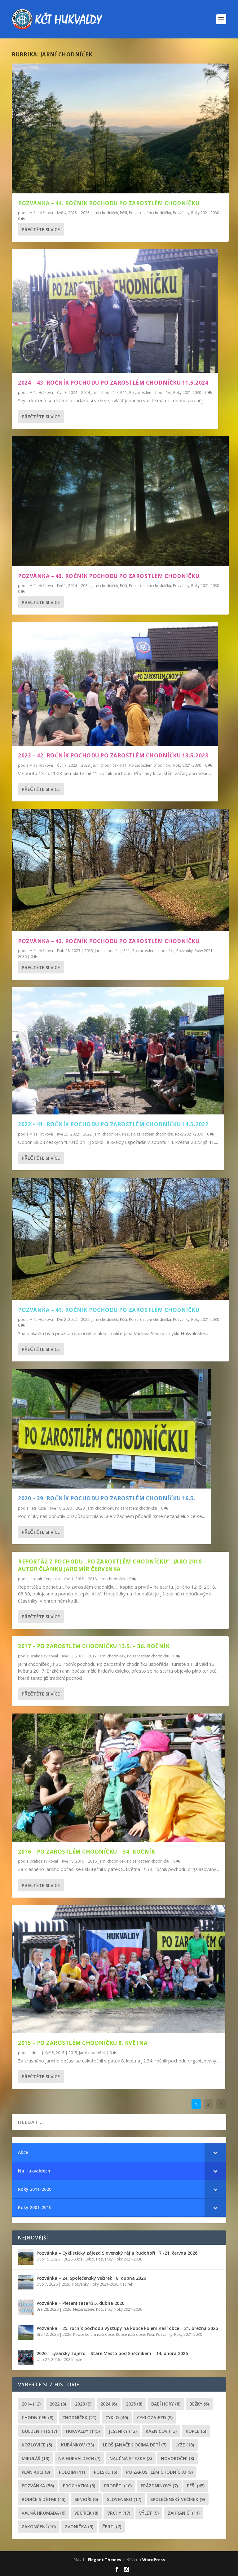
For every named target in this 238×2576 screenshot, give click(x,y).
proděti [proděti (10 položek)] (118, 2486)
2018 (92, 1578)
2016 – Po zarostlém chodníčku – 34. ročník (86, 1851)
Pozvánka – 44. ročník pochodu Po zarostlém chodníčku (108, 203)
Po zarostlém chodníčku (150, 212)
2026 (68, 2259)
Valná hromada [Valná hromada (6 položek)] (43, 2513)
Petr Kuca (37, 1508)
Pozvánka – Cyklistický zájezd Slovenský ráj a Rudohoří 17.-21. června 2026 (117, 2253)
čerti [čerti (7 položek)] (111, 2527)
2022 (87, 1133)
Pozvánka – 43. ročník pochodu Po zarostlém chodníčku (108, 576)
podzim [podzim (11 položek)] (72, 2472)
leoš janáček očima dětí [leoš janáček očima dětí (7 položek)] (134, 2445)
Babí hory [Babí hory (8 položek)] (165, 2404)
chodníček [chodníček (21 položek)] (79, 2417)
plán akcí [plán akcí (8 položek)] (36, 2472)
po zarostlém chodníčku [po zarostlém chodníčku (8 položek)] (159, 2472)
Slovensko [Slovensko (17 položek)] (124, 2499)
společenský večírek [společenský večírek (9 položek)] (177, 2499)
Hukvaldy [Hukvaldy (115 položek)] (83, 2431)
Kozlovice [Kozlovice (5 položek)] (37, 2445)
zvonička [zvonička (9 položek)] (79, 2527)
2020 (80, 1508)
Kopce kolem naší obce (93, 2334)
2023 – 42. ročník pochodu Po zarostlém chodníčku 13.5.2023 (113, 755)
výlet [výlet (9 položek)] (149, 2513)
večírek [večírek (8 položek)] (86, 2513)
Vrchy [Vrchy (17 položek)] (118, 2513)
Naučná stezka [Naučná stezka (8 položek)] (130, 2458)
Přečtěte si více (41, 229)
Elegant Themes (104, 2559)
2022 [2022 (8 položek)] (58, 2404)
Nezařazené (83, 2309)
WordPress (153, 2559)
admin (35, 2052)
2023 (85, 765)
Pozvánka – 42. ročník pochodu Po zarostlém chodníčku (108, 941)
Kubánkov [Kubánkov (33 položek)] (77, 2445)
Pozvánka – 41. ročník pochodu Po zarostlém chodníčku (108, 1309)
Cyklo (89, 2259)
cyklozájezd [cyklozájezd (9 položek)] (155, 2417)
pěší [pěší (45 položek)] (196, 2486)
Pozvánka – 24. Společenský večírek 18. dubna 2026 (91, 2278)
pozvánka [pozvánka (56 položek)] (38, 2486)
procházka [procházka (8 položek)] (79, 2486)
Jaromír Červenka (44, 1578)
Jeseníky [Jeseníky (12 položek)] (123, 2431)
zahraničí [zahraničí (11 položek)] (184, 2513)
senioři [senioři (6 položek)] (86, 2499)
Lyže (78, 2359)
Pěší (123, 212)
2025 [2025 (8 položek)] (134, 2404)
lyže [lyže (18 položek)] (184, 2445)
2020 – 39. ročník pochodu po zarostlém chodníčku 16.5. (106, 1498)
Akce (78, 2259)
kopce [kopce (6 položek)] (196, 2431)
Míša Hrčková (41, 212)
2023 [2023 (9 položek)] (83, 2404)
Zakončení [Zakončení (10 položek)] (39, 2527)
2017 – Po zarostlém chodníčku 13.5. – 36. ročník (94, 1646)
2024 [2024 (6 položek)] (108, 2404)
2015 (72, 2052)
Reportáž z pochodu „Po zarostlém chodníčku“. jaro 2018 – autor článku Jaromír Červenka (112, 1565)
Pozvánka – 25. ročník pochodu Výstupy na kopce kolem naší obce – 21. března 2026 (127, 2328)
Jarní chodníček (104, 212)
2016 (92, 1861)
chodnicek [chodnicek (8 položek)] (37, 2417)
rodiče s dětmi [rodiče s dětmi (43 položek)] (43, 2499)
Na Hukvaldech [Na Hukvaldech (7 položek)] (79, 2458)
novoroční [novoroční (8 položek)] (177, 2458)
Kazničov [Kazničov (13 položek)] (161, 2431)
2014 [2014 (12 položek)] (31, 2404)
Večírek (126, 2284)
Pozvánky (181, 212)
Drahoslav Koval (43, 1656)
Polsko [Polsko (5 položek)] (105, 2472)
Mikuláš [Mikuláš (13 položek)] (35, 2458)
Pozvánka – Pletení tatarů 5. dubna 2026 (80, 2303)
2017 (92, 1656)
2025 (85, 212)
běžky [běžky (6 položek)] (199, 2404)
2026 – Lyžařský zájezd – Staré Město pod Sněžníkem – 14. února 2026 (112, 2353)
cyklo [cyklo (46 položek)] (116, 2417)
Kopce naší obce (130, 2334)
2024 (85, 392)
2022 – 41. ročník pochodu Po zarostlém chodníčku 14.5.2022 (113, 1124)
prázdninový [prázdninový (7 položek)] (159, 2486)
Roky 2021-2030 (205, 212)
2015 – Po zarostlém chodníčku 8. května (83, 2042)
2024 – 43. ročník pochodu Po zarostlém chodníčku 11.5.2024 (113, 382)
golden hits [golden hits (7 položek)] (39, 2431)
